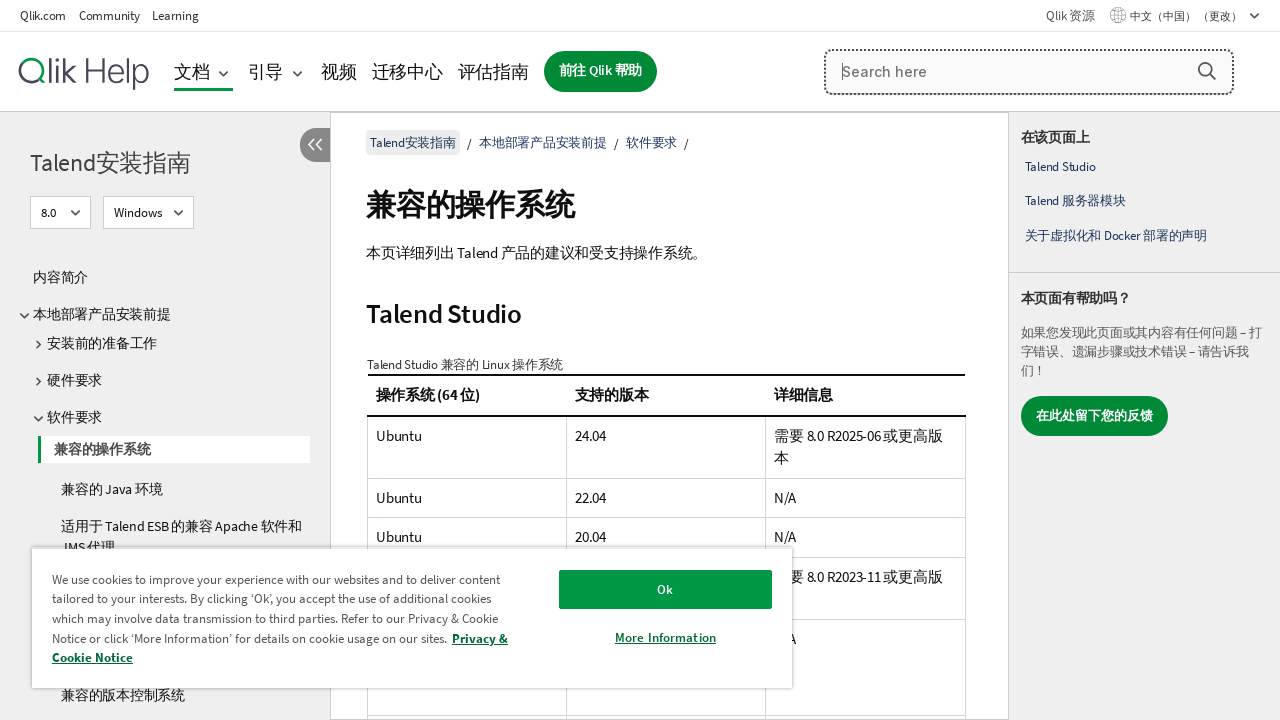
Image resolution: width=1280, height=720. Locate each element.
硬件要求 (74, 380)
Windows (138, 212)
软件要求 (74, 417)
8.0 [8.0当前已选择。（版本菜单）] (50, 212)
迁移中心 (407, 71)
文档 (192, 71)
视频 (339, 71)
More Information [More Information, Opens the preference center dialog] (650, 637)
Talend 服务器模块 (1075, 200)
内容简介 (60, 277)
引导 (266, 71)
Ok (650, 589)
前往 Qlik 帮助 (601, 70)
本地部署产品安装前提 (102, 314)
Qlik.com (43, 15)
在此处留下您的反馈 (1094, 415)
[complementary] (1144, 416)
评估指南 (493, 71)
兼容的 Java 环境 (111, 489)
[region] (403, 617)
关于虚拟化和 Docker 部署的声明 (1116, 235)
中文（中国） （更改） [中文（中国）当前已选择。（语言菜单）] (1187, 16)
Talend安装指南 (110, 162)
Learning (175, 15)
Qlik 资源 (1070, 15)
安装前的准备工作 (102, 343)
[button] (1207, 71)
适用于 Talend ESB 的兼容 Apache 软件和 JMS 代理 (181, 536)
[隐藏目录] (315, 145)
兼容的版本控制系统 (123, 695)
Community (109, 15)
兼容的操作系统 (102, 449)
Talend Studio (1060, 166)
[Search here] (1029, 72)
